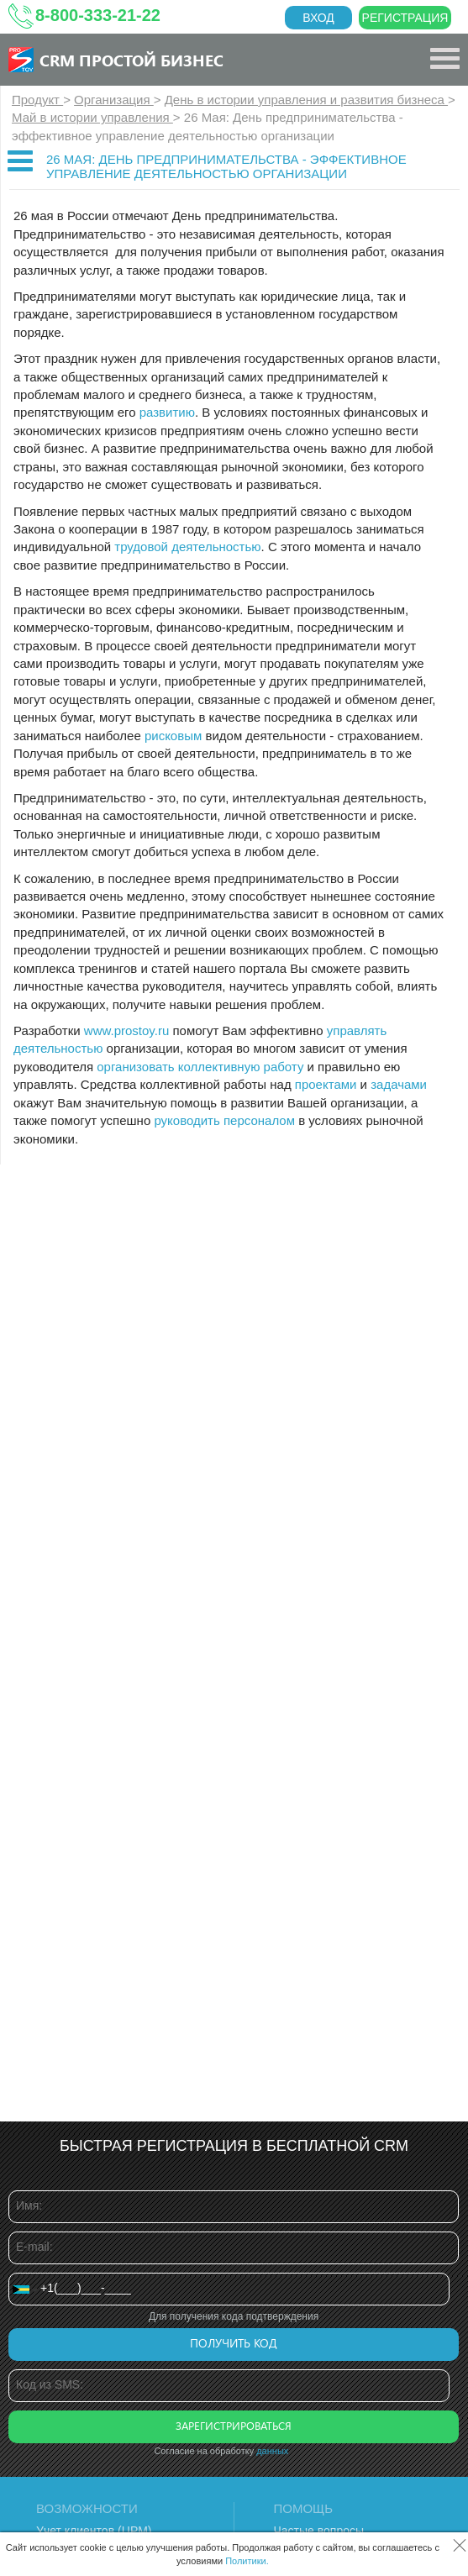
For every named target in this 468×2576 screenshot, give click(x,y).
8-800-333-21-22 (97, 15)
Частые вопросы (319, 2530)
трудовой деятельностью (187, 546)
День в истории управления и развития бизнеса (306, 99)
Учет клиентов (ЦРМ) (94, 2530)
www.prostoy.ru (126, 1030)
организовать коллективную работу (200, 1066)
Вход (318, 17)
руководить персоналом (226, 1120)
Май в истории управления (92, 117)
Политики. (247, 2561)
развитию (167, 412)
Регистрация (405, 17)
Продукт (37, 99)
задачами (399, 1084)
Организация (114, 99)
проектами (326, 1084)
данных (272, 2451)
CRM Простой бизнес (131, 60)
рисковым (173, 735)
